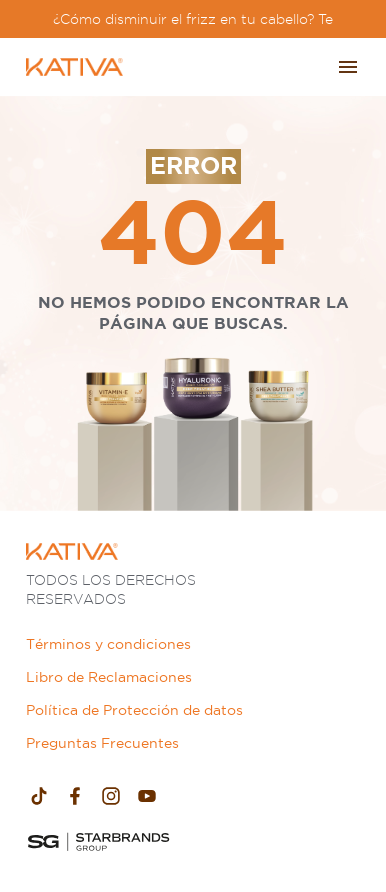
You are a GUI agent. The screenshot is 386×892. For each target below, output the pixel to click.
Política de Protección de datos (134, 710)
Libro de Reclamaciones (109, 677)
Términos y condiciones (108, 644)
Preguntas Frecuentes (102, 743)
